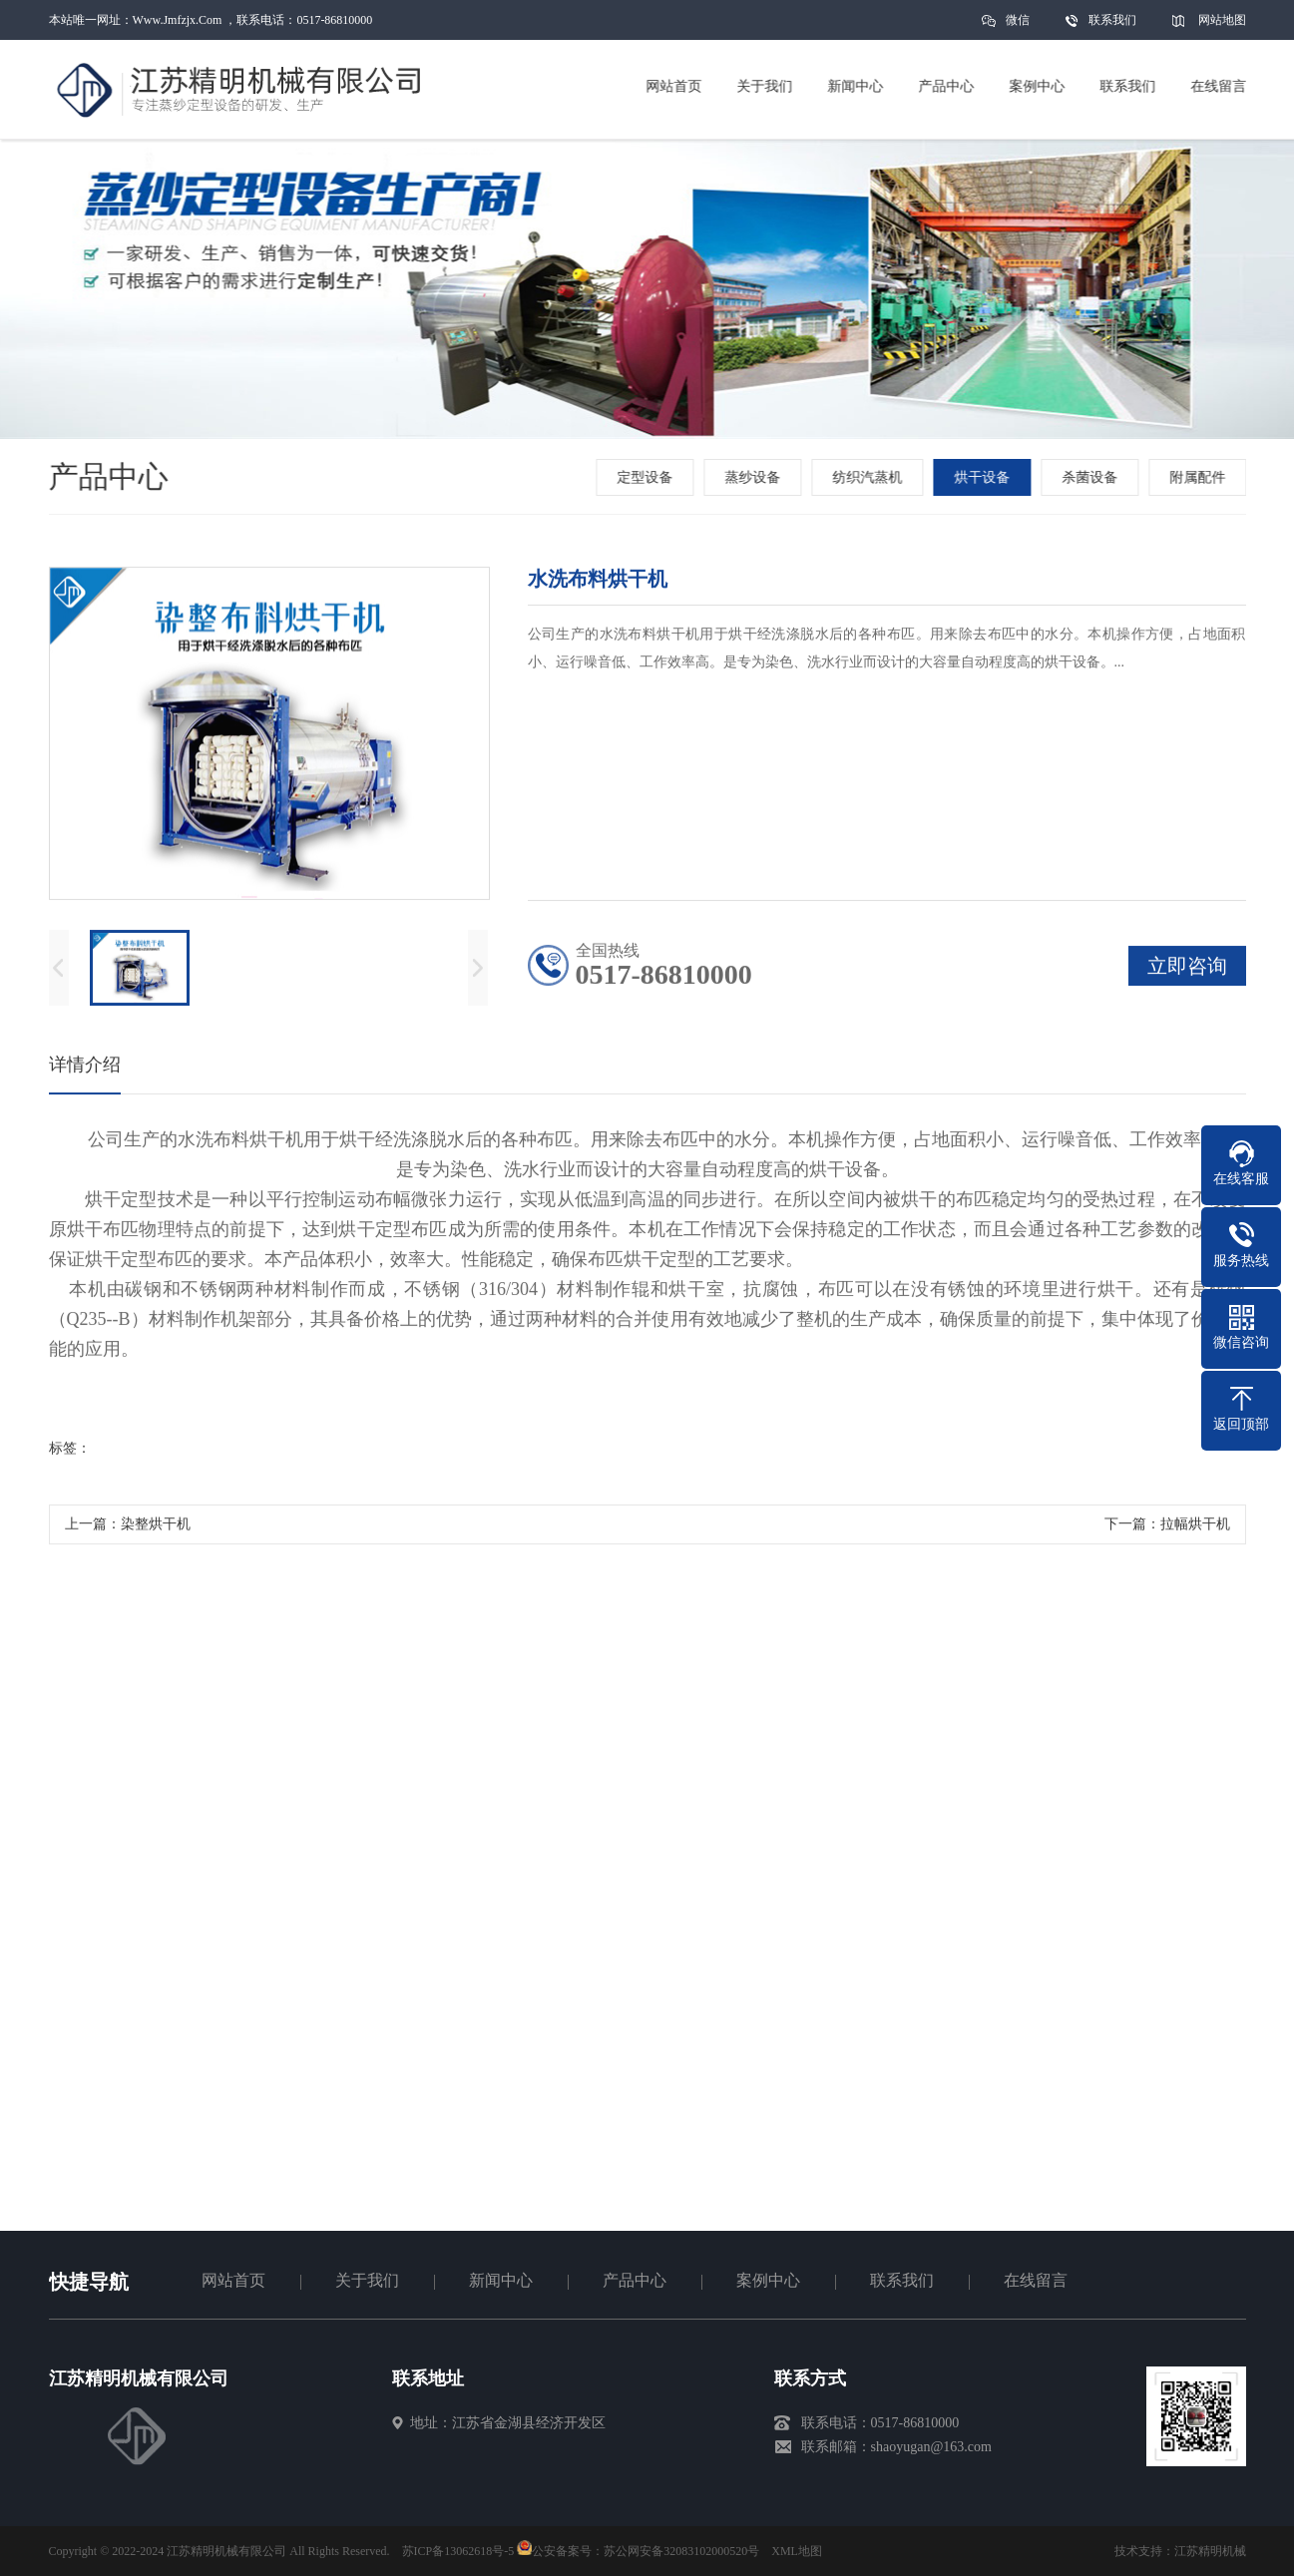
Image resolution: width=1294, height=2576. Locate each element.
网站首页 (233, 2280)
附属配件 (1199, 477)
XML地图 (796, 2551)
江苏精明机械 (1210, 2551)
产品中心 (634, 2280)
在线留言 (1036, 2280)
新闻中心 (501, 2280)
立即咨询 (1187, 970)
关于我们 (367, 2280)
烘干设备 (984, 477)
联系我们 (1112, 20)
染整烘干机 (156, 1527)
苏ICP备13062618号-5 (458, 2551)
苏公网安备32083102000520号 (681, 2551)
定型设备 (646, 477)
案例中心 (768, 2280)
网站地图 (1222, 20)
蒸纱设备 (754, 477)
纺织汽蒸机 (869, 477)
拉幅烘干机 (1195, 1527)
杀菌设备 (1091, 477)
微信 (1018, 26)
